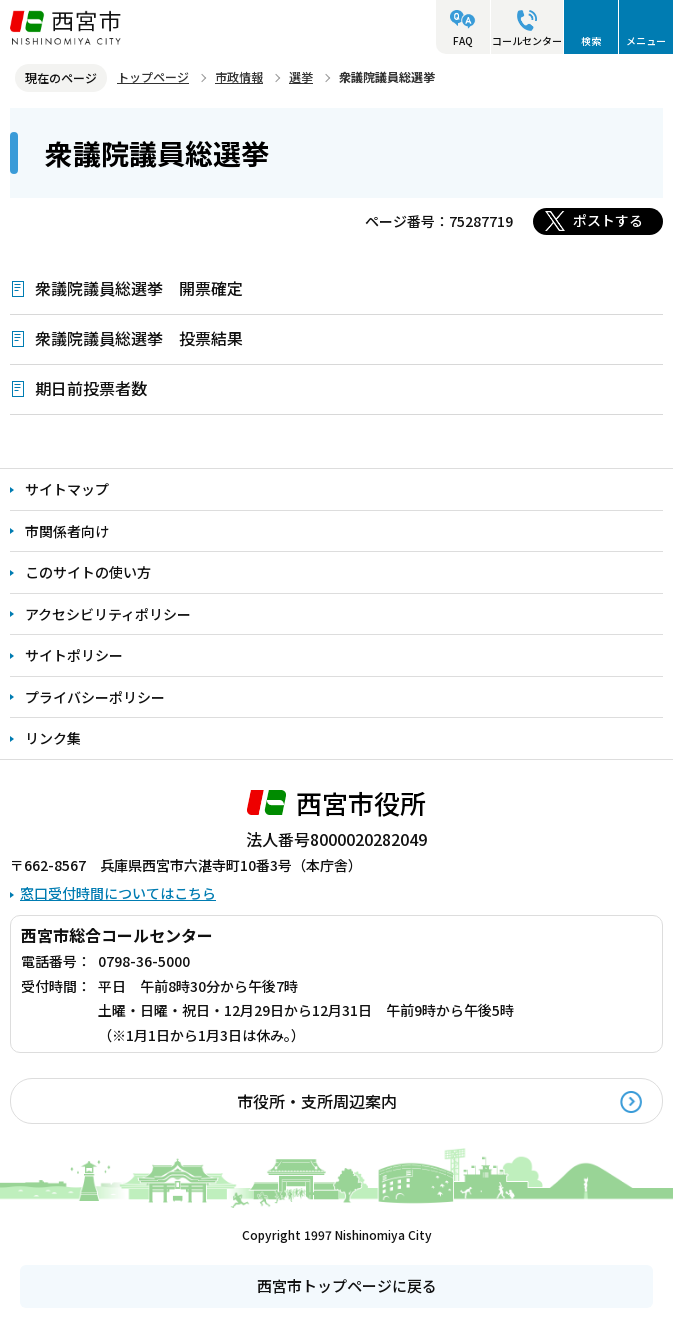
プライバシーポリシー (95, 697)
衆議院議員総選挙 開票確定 (139, 288)
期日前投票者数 (91, 388)
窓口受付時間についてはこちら (118, 893)
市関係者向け (67, 531)
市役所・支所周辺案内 (317, 1101)
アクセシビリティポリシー (108, 614)
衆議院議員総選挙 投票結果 (139, 338)
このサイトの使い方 (88, 572)
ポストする (608, 220)
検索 (591, 40)
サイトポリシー (74, 655)
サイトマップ (67, 489)
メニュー (646, 40)
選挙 (301, 76)
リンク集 (53, 738)
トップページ (153, 76)
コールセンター (527, 40)
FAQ (463, 40)
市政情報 (239, 76)
